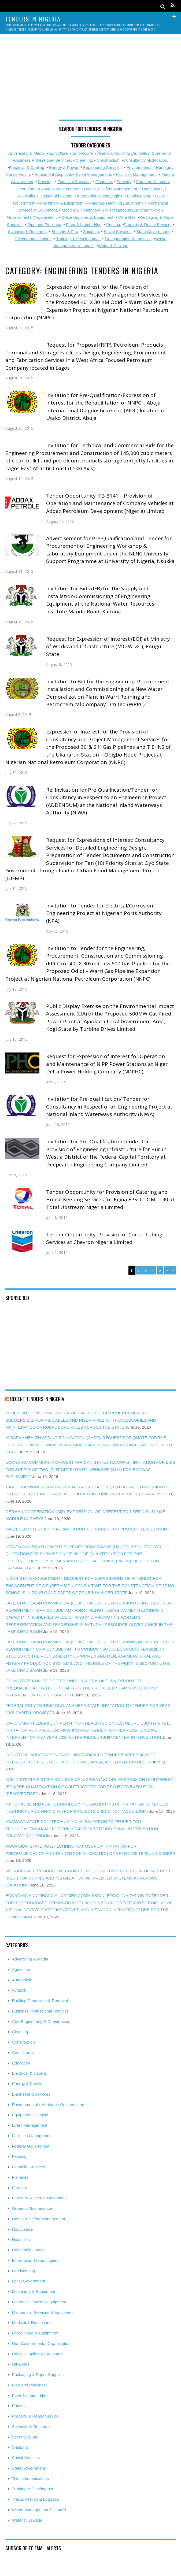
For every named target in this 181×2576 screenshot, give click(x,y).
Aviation (105, 153)
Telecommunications (32, 238)
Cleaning (84, 160)
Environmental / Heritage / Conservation (48, 2104)
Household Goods (56, 196)
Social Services (118, 231)
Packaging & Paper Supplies (38, 2374)
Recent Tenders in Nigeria (37, 1398)
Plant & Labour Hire (84, 224)
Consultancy (134, 160)
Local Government (28, 2281)
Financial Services (73, 181)
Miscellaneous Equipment (128, 210)
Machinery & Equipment (61, 203)
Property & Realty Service (147, 224)
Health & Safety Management (110, 189)
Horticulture (152, 189)
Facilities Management (136, 174)
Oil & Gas (126, 217)
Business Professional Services (40, 2011)
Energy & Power (63, 167)
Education (158, 160)
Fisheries (103, 181)
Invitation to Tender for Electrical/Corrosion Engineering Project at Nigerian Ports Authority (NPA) (104, 913)
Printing (113, 224)
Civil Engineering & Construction (41, 2021)
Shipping (91, 231)
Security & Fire (64, 231)
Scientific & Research (27, 231)
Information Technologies (99, 196)
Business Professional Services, (43, 160)
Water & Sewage (113, 245)
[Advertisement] (90, 79)
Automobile (82, 153)
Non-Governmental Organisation (41, 2343)
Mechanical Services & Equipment (43, 2312)
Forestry (124, 181)
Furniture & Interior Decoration (39, 2198)
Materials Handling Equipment (115, 203)
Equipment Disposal (53, 174)
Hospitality (25, 196)
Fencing (45, 181)
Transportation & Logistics (128, 238)
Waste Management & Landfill (39, 2509)
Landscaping (138, 196)
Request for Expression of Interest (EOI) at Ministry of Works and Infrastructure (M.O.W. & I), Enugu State (108, 646)
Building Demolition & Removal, (144, 153)
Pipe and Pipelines (44, 224)
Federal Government (30, 2146)
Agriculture (58, 153)
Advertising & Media (26, 153)
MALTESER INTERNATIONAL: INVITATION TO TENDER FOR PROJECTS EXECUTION (86, 1529)
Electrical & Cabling (26, 167)
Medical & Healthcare (81, 210)
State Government (152, 231)
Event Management (93, 174)
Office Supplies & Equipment (87, 217)
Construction (108, 160)
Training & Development (77, 238)
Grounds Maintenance (59, 189)
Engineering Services (102, 167)
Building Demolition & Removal (40, 2000)
